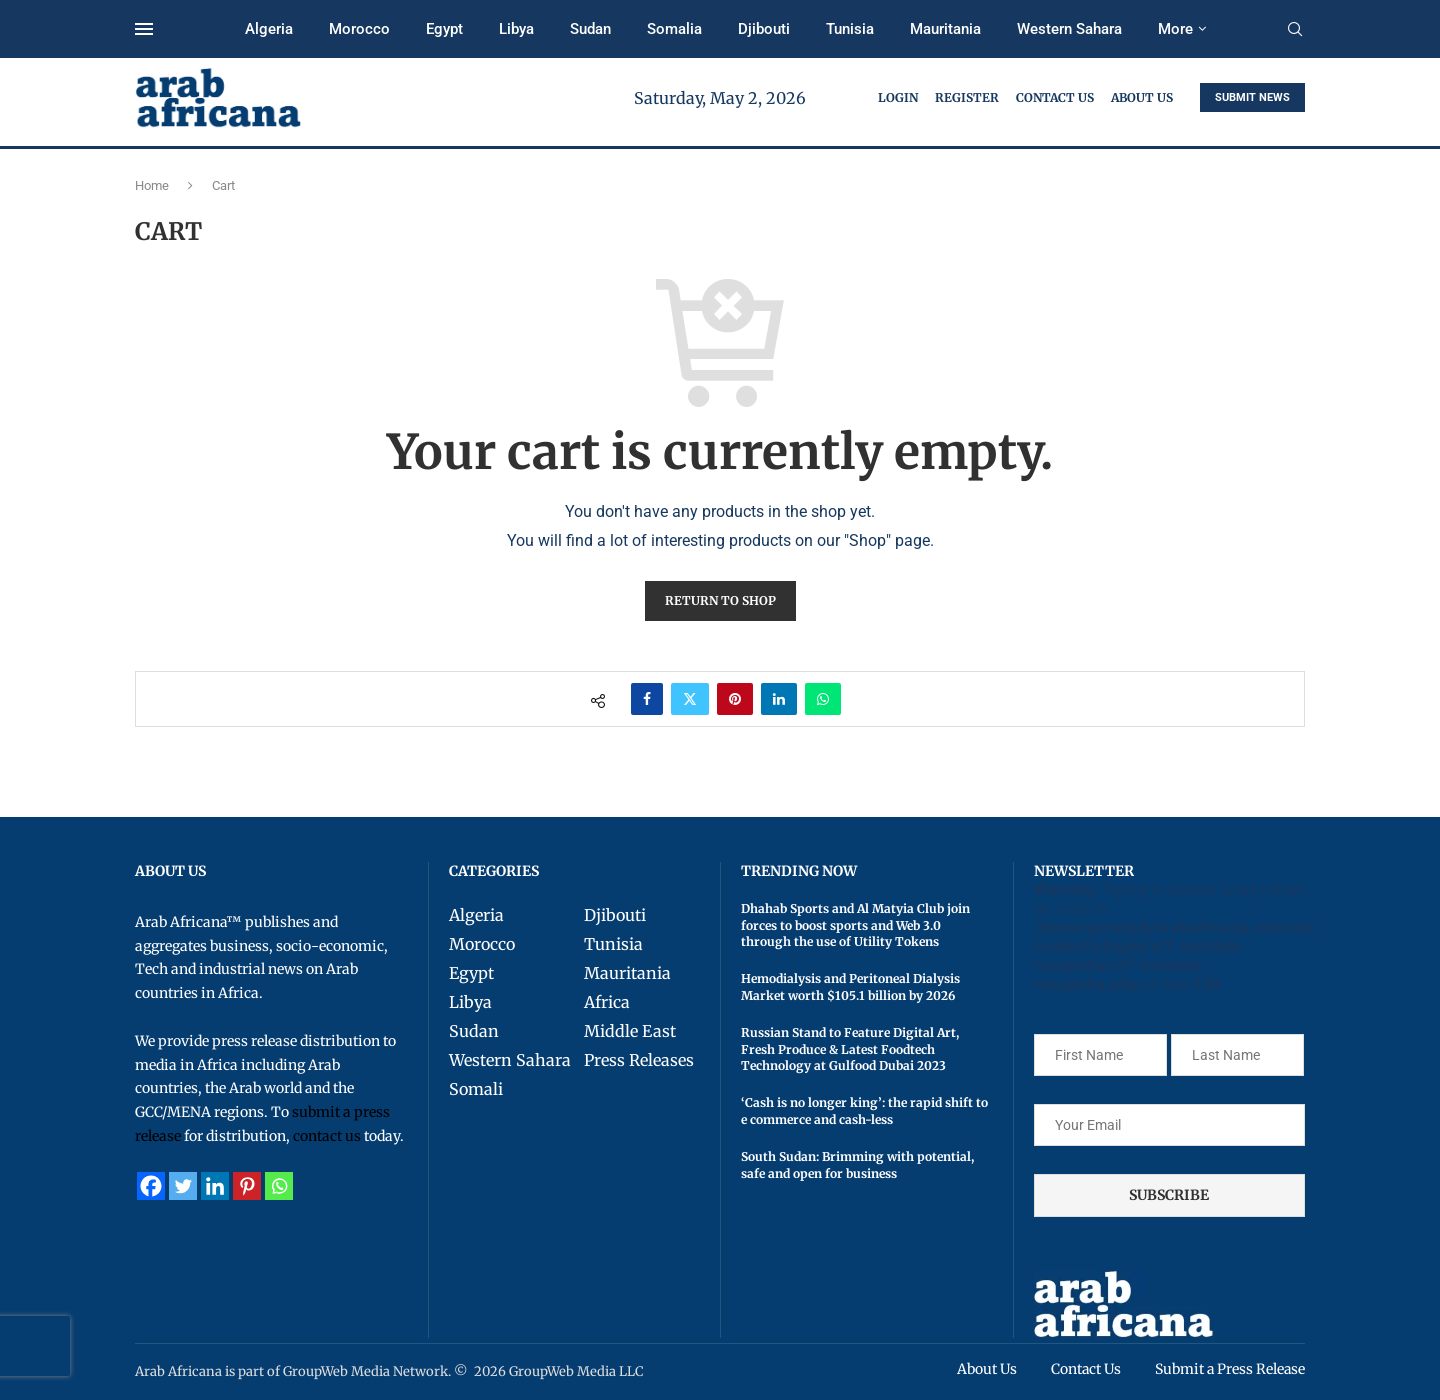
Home (152, 185)
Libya (516, 29)
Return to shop (720, 600)
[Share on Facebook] (647, 699)
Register (967, 97)
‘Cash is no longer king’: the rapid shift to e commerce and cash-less (864, 1111)
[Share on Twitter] (690, 699)
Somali (476, 1089)
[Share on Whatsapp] (823, 699)
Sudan (590, 29)
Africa (607, 1002)
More (1175, 29)
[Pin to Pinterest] (735, 699)
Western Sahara (1069, 29)
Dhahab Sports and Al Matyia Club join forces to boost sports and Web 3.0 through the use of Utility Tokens (855, 925)
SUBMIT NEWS (1252, 97)
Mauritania (945, 29)
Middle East (630, 1031)
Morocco (359, 29)
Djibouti (764, 29)
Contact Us (1055, 97)
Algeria (269, 29)
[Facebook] (151, 1186)
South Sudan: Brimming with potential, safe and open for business (857, 1165)
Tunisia (850, 29)
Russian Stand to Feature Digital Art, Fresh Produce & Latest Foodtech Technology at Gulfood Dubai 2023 (850, 1049)
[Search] (1295, 30)
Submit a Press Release (1229, 1369)
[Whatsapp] (279, 1186)
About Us (1142, 97)
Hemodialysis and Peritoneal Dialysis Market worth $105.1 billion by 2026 (850, 987)
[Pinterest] (247, 1186)
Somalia (674, 29)
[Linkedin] (215, 1186)
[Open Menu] (144, 29)
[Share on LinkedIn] (779, 699)
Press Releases (639, 1060)
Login (898, 97)
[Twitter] (183, 1186)
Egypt (444, 29)
